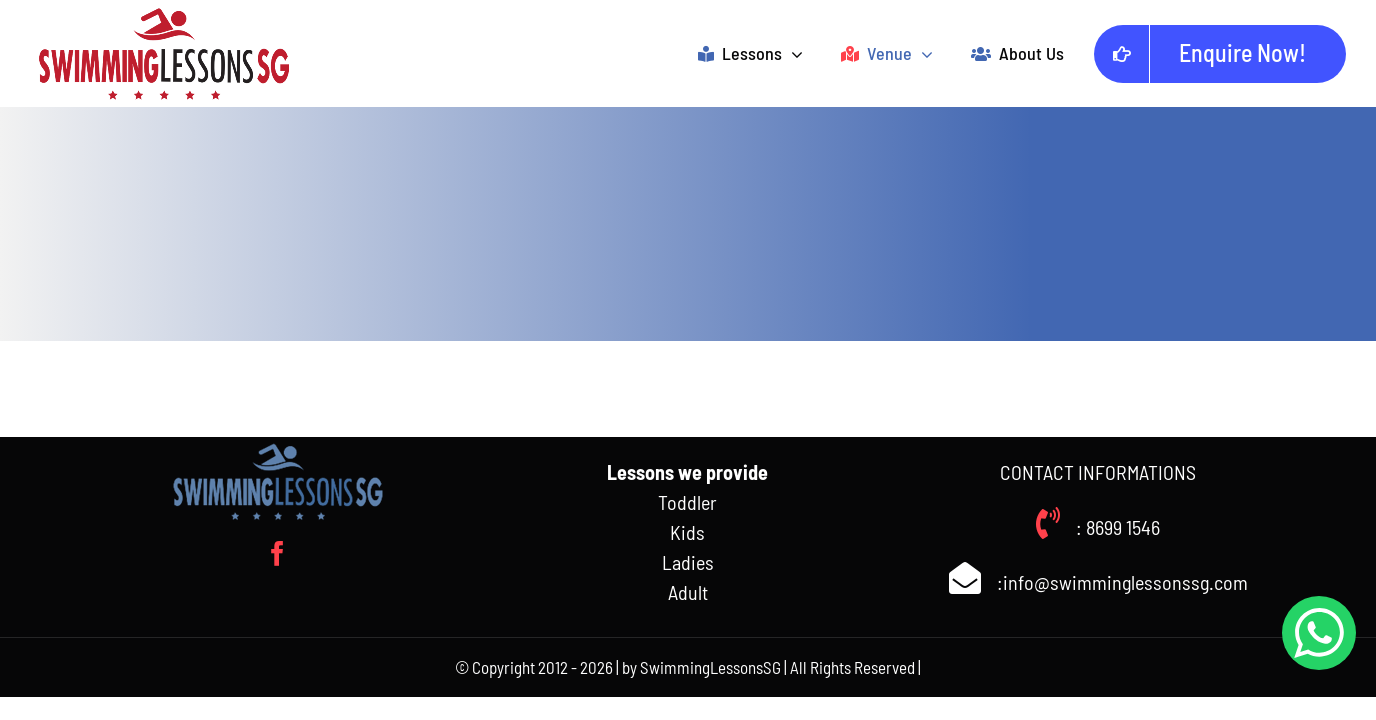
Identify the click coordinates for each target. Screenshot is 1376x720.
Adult (688, 592)
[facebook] (277, 553)
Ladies (688, 562)
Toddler (687, 502)
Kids (687, 532)
